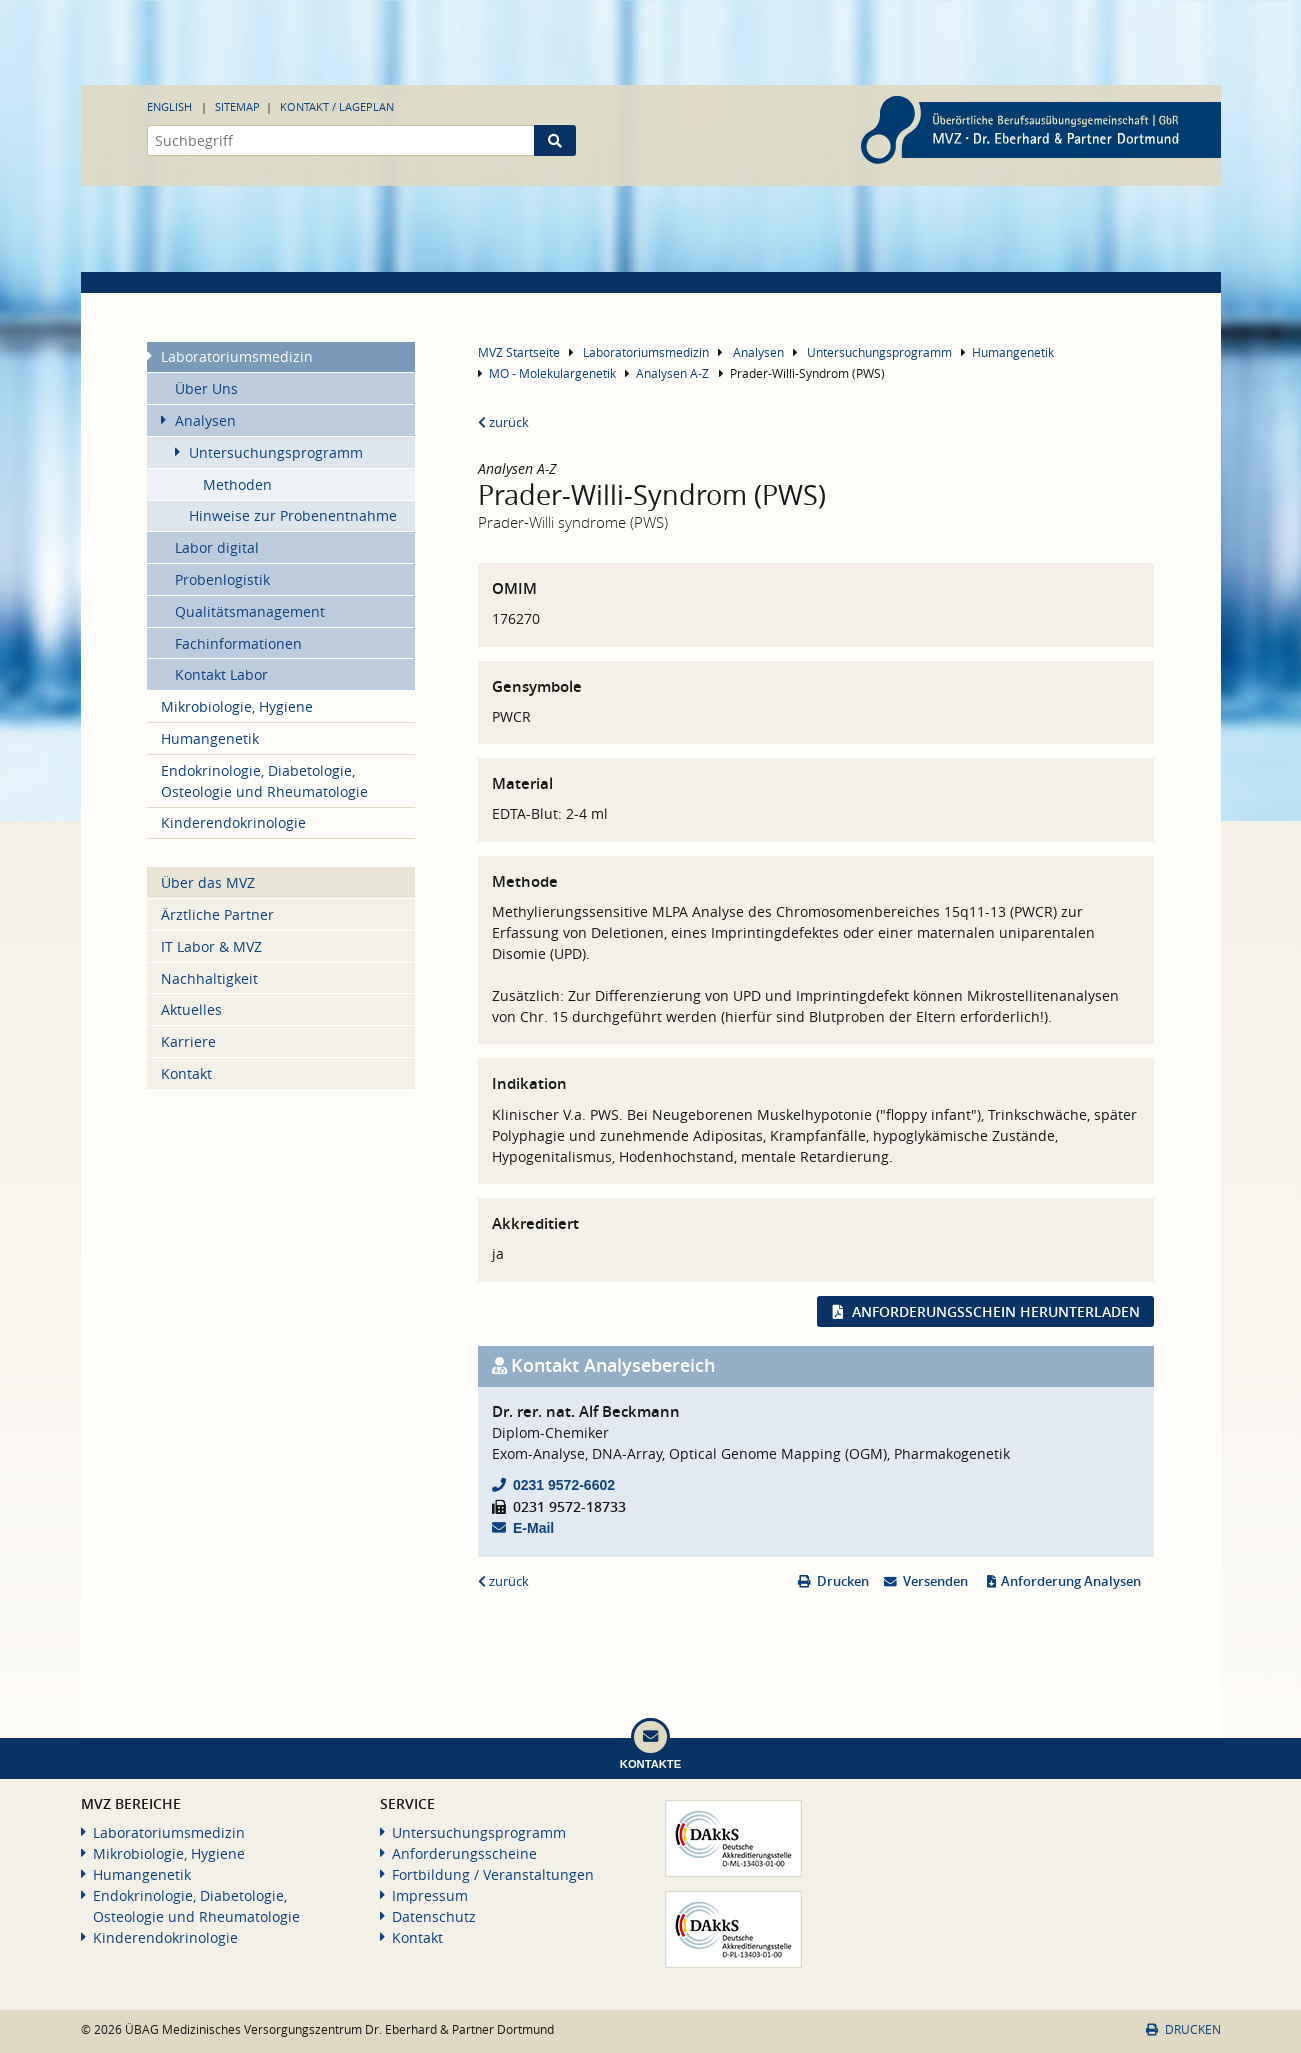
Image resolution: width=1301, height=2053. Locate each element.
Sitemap (237, 106)
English (169, 106)
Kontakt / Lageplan (337, 106)
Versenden (935, 1581)
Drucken (843, 1581)
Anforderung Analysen (1071, 1581)
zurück (503, 422)
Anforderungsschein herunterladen (996, 1311)
